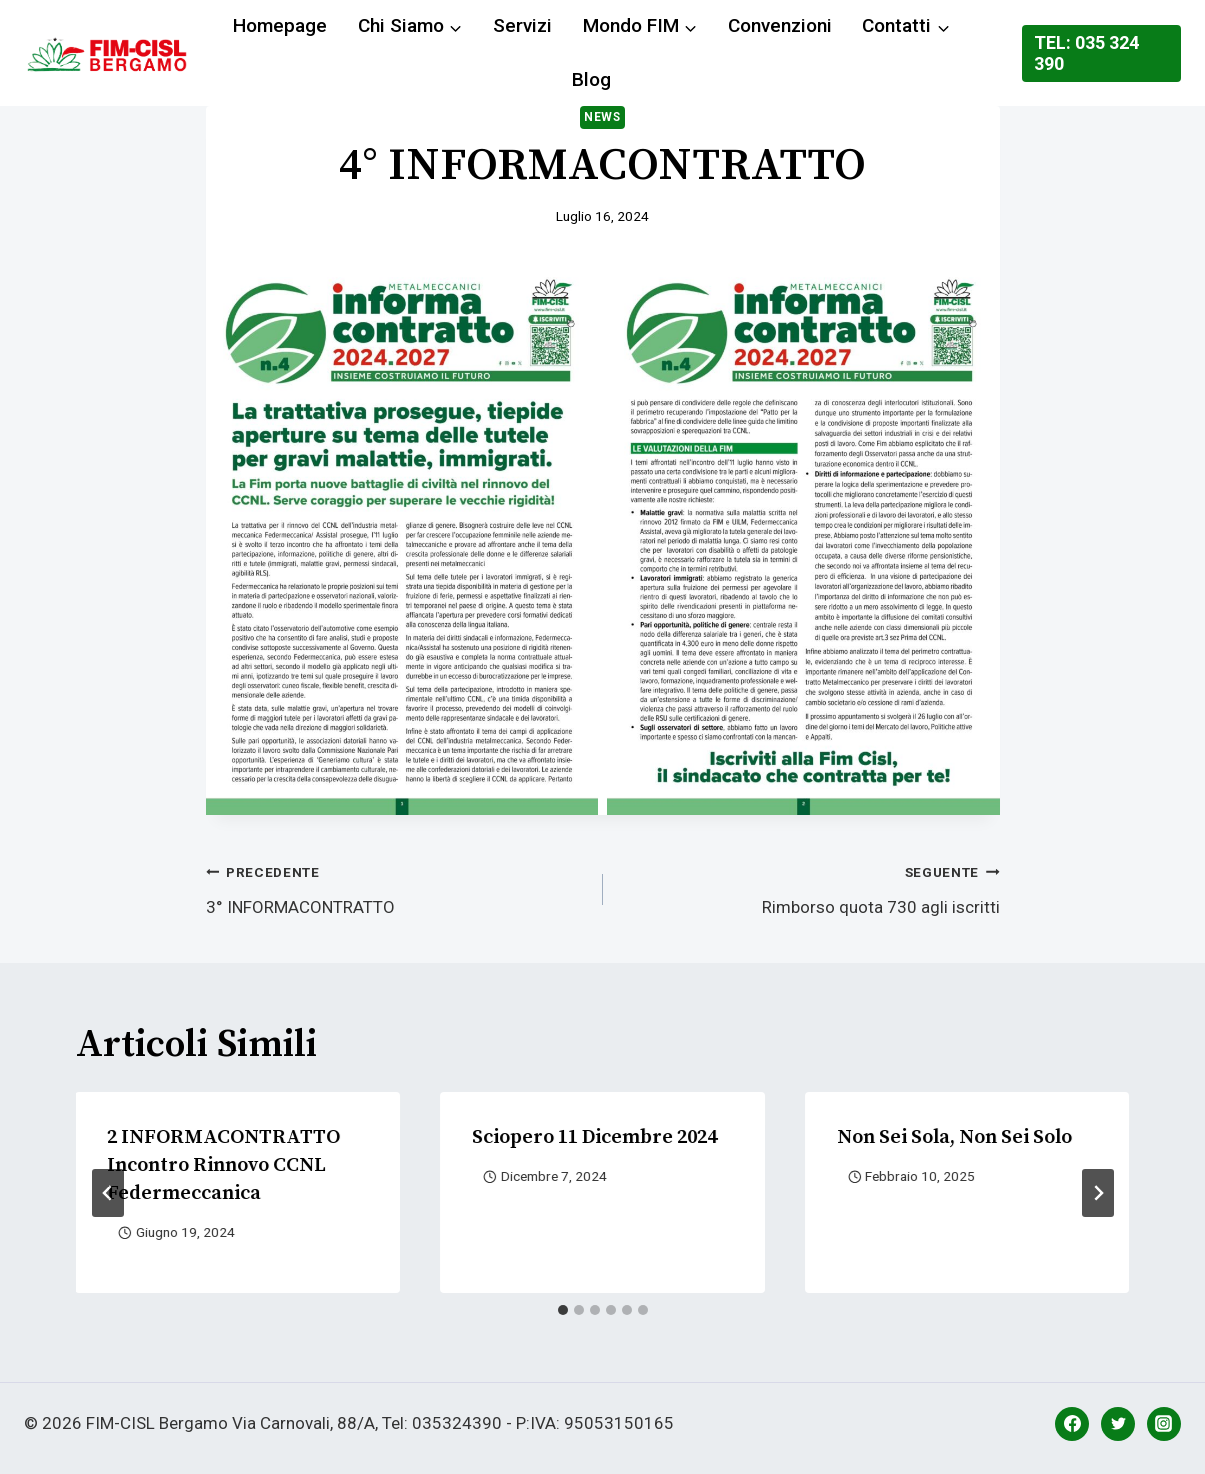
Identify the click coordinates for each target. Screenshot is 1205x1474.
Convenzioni (780, 25)
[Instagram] (1164, 1424)
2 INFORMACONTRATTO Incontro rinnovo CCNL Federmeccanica (224, 1165)
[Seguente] (1098, 1193)
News (602, 117)
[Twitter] (1118, 1424)
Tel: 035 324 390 (1086, 53)
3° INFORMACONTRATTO (396, 887)
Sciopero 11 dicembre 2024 (594, 1137)
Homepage (280, 25)
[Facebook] (1072, 1424)
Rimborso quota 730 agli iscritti (810, 887)
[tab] (563, 1310)
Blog (591, 79)
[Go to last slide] (108, 1193)
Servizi (522, 25)
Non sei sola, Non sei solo (954, 1137)
